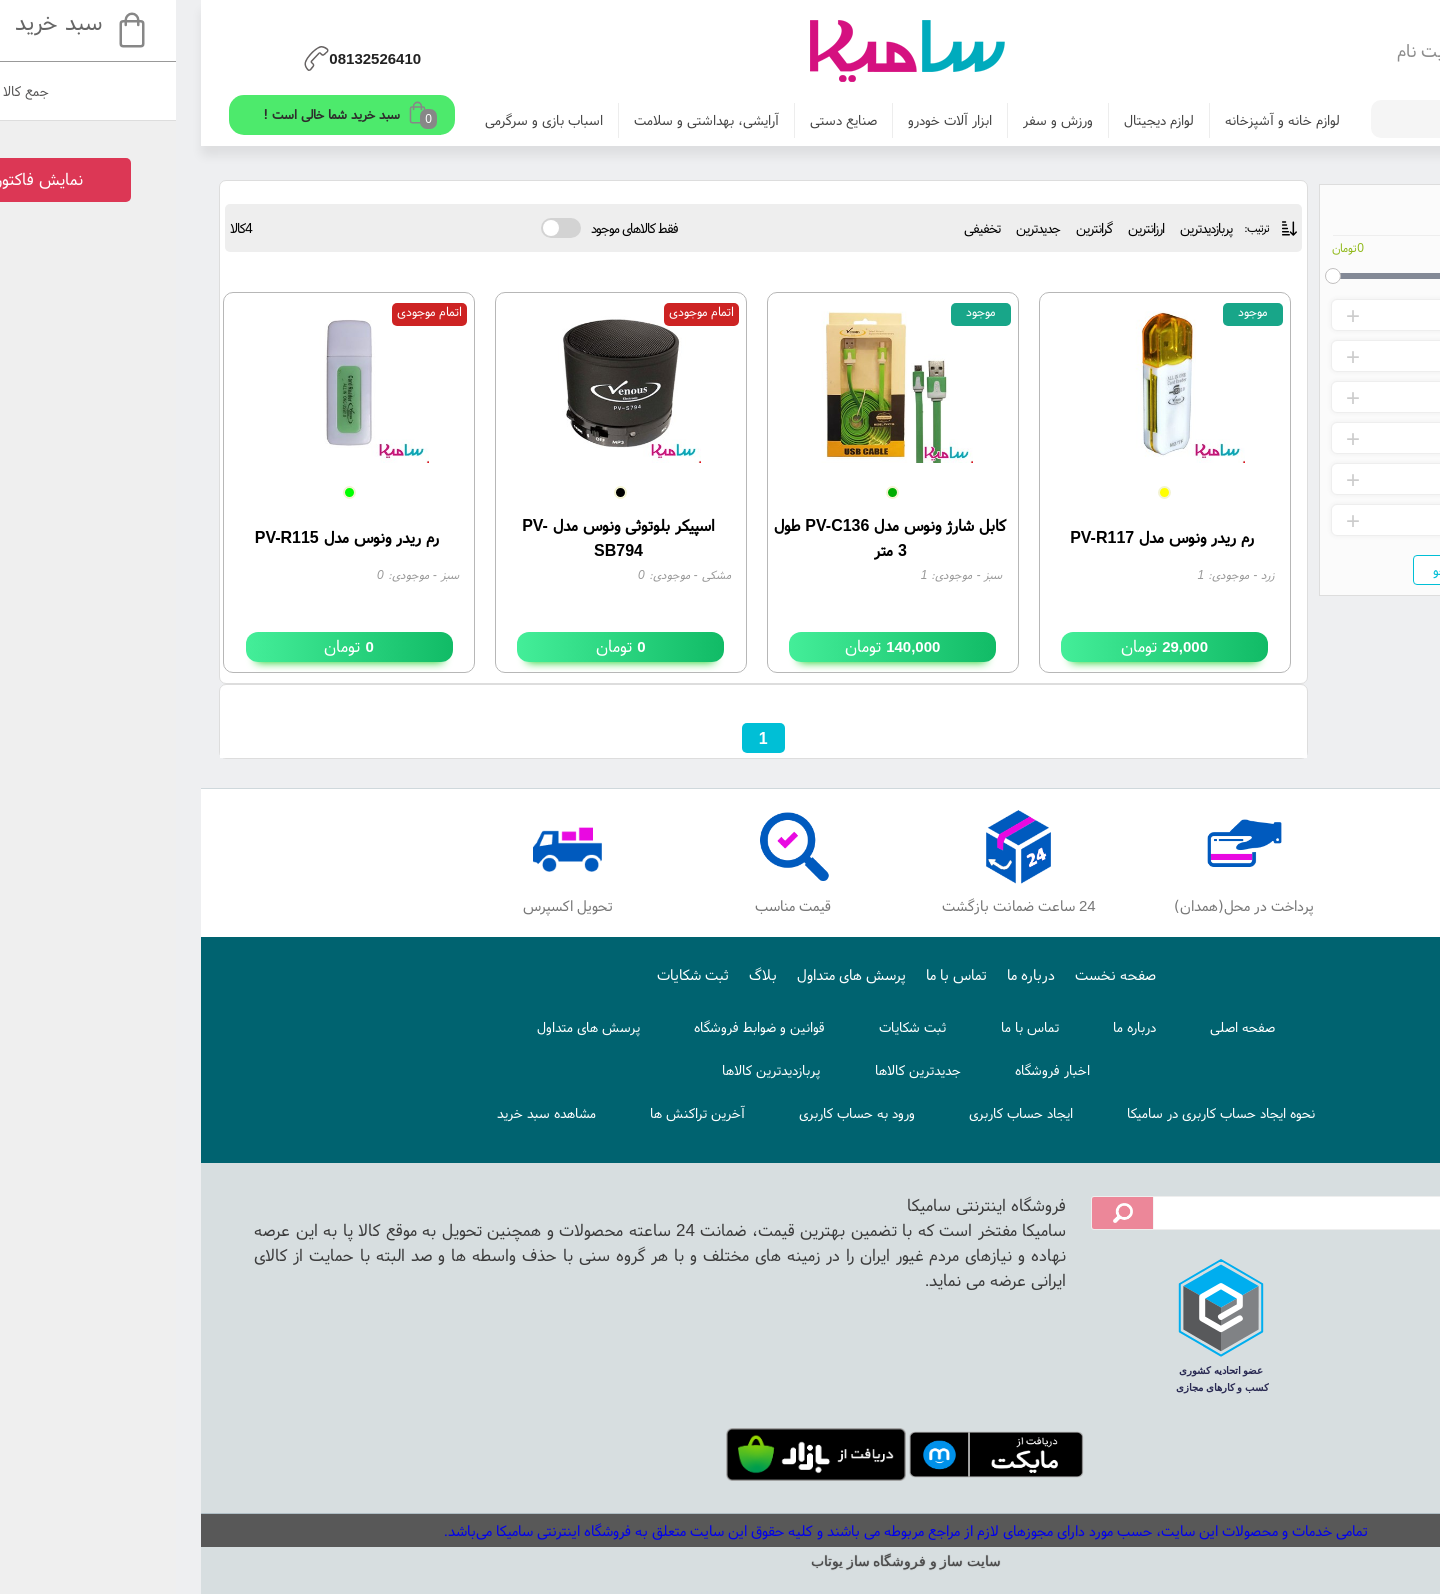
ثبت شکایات (507, 974)
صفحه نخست (929, 974)
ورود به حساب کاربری (671, 1113)
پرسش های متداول (665, 974)
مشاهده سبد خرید (360, 1113)
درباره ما (845, 974)
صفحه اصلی (1056, 1027)
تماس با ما (770, 974)
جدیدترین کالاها (732, 1070)
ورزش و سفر (872, 120)
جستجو (1267, 570)
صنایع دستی (657, 120)
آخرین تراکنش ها (511, 1113)
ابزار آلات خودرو (764, 120)
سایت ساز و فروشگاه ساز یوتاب (720, 1561)
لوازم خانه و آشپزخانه (1096, 120)
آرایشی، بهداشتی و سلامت (520, 120)
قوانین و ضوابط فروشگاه (573, 1027)
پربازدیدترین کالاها (585, 1070)
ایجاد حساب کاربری (835, 1113)
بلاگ (577, 974)
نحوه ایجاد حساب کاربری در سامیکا (1035, 1113)
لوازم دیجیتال (973, 120)
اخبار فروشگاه (866, 1070)
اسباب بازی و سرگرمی (358, 120)
